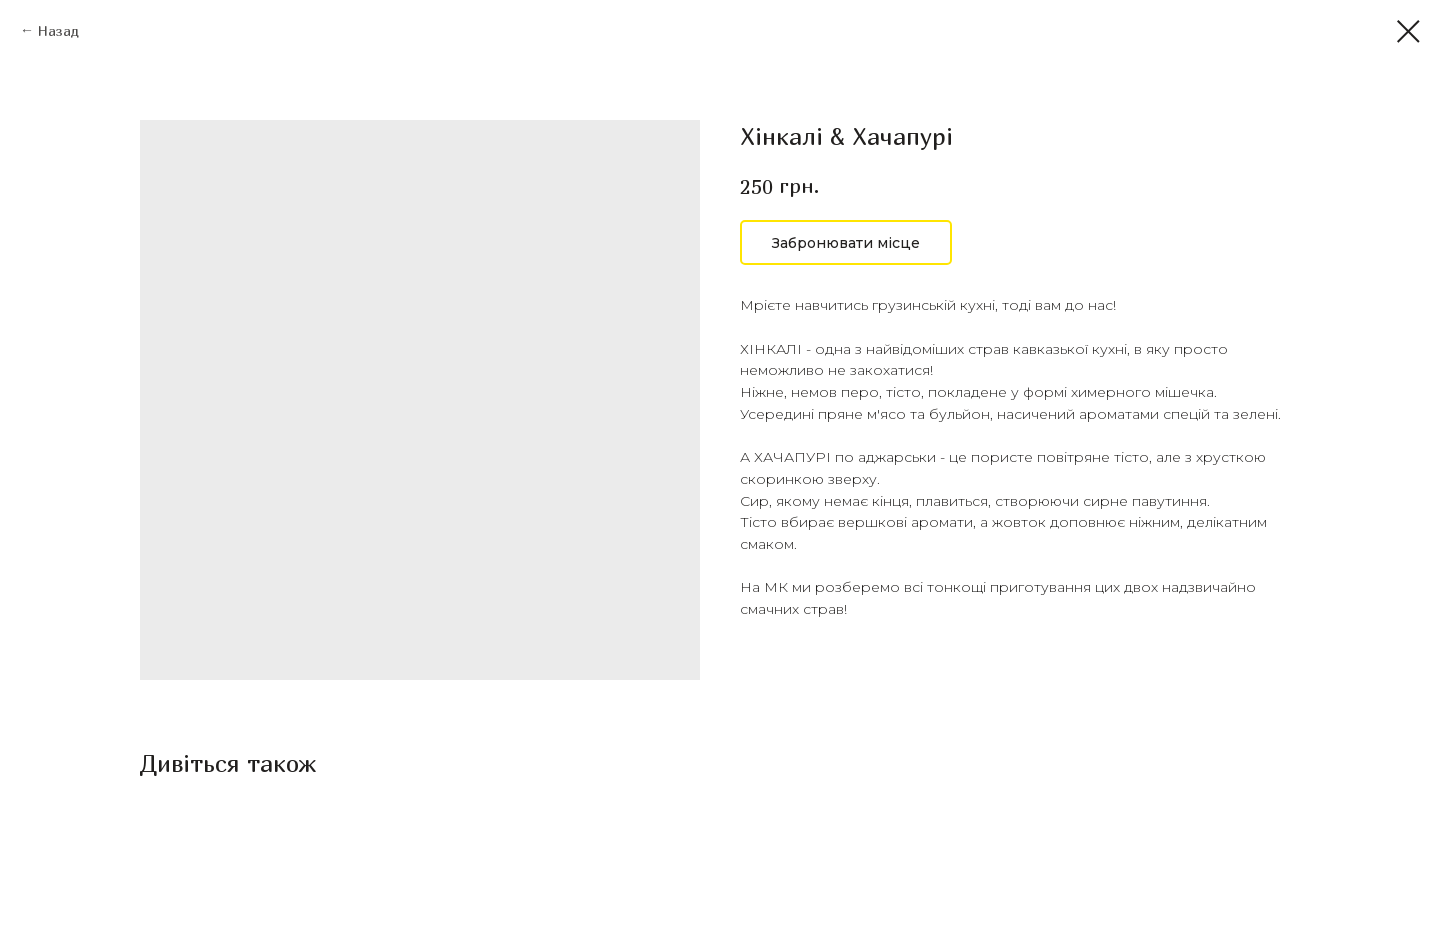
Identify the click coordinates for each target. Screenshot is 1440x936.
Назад (58, 30)
